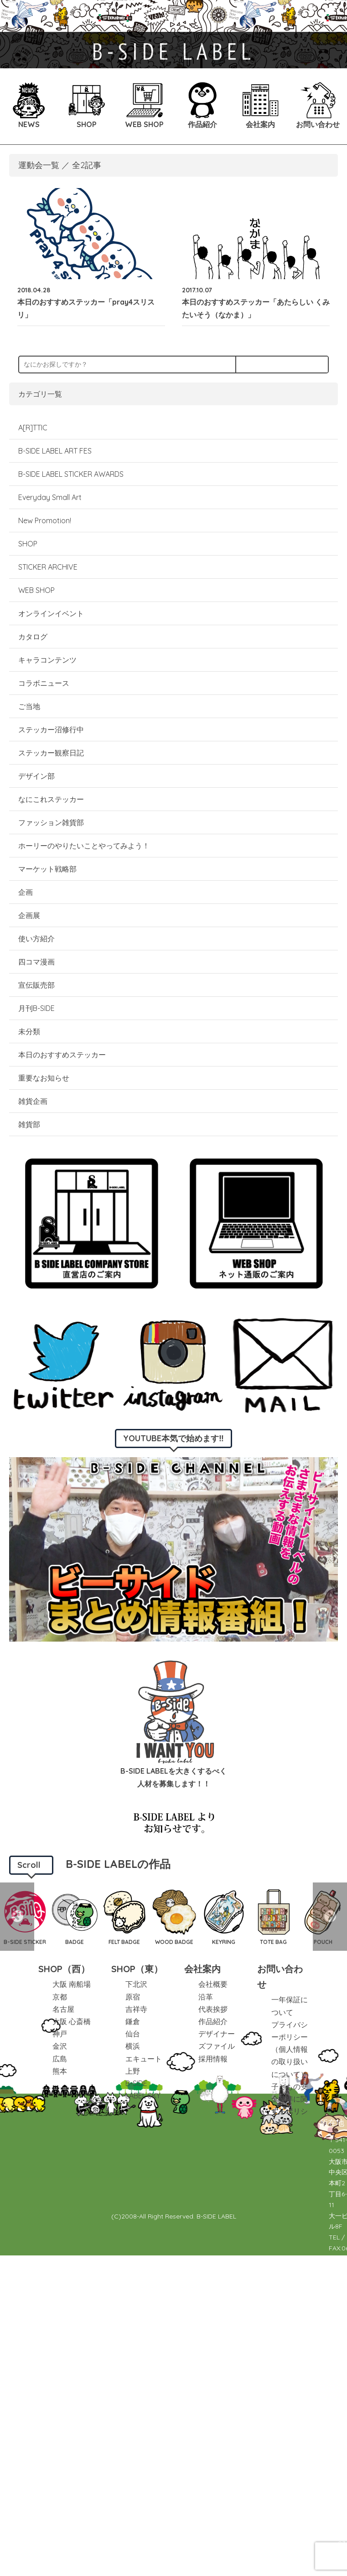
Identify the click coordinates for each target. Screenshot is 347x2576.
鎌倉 (132, 2021)
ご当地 (29, 706)
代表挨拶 (213, 2009)
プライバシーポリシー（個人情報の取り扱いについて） (289, 2049)
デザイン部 (36, 775)
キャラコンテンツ (47, 659)
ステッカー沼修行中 (51, 729)
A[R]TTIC (32, 427)
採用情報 (213, 2058)
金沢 (59, 2046)
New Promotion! (44, 520)
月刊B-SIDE (36, 1008)
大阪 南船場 (71, 1984)
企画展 (29, 915)
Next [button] (330, 1916)
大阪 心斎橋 (71, 2021)
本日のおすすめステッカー (62, 1054)
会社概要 (213, 1984)
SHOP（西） (64, 1968)
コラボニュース (43, 683)
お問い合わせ (280, 1976)
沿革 (205, 1996)
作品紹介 (213, 2021)
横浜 (132, 2046)
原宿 (132, 1996)
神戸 (59, 2033)
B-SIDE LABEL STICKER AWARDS (71, 474)
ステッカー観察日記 (51, 752)
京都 (59, 1996)
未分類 (29, 1031)
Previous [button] (17, 1916)
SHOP (27, 543)
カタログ (32, 636)
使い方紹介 (36, 938)
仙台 (132, 2033)
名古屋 (63, 2009)
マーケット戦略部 (47, 868)
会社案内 (202, 1968)
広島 (59, 2058)
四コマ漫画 (36, 961)
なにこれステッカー (51, 799)
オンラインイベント (51, 613)
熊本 (59, 2071)
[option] (74, 1916)
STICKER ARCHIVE (48, 566)
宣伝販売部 (36, 985)
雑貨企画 (32, 1101)
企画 (25, 892)
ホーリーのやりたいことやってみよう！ (84, 845)
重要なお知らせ (43, 1077)
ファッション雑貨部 (51, 822)
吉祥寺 (136, 2009)
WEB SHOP (36, 590)
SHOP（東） (137, 1968)
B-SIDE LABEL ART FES (55, 450)
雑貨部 (29, 1124)
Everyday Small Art (50, 497)
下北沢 (136, 1984)
